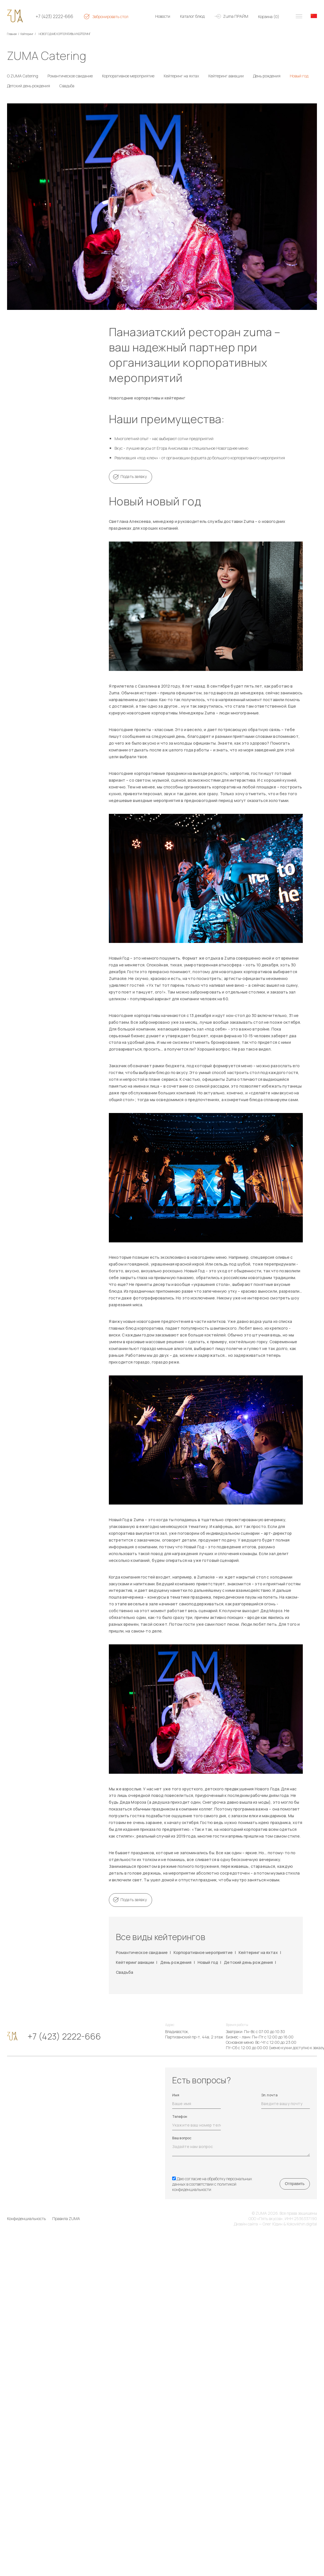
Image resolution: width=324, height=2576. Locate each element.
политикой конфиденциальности (204, 2186)
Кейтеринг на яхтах (181, 76)
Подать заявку (133, 476)
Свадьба (66, 85)
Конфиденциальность (26, 2218)
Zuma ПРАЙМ (235, 16)
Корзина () (268, 16)
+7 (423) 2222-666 (54, 16)
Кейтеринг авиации (226, 76)
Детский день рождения (28, 85)
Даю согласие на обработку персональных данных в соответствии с (212, 2184)
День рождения (266, 76)
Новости (162, 16)
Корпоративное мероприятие (128, 76)
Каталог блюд (192, 16)
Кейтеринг (27, 34)
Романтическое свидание (70, 76)
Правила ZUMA (66, 2218)
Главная (12, 34)
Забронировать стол (110, 16)
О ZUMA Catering (22, 76)
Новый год (299, 76)
